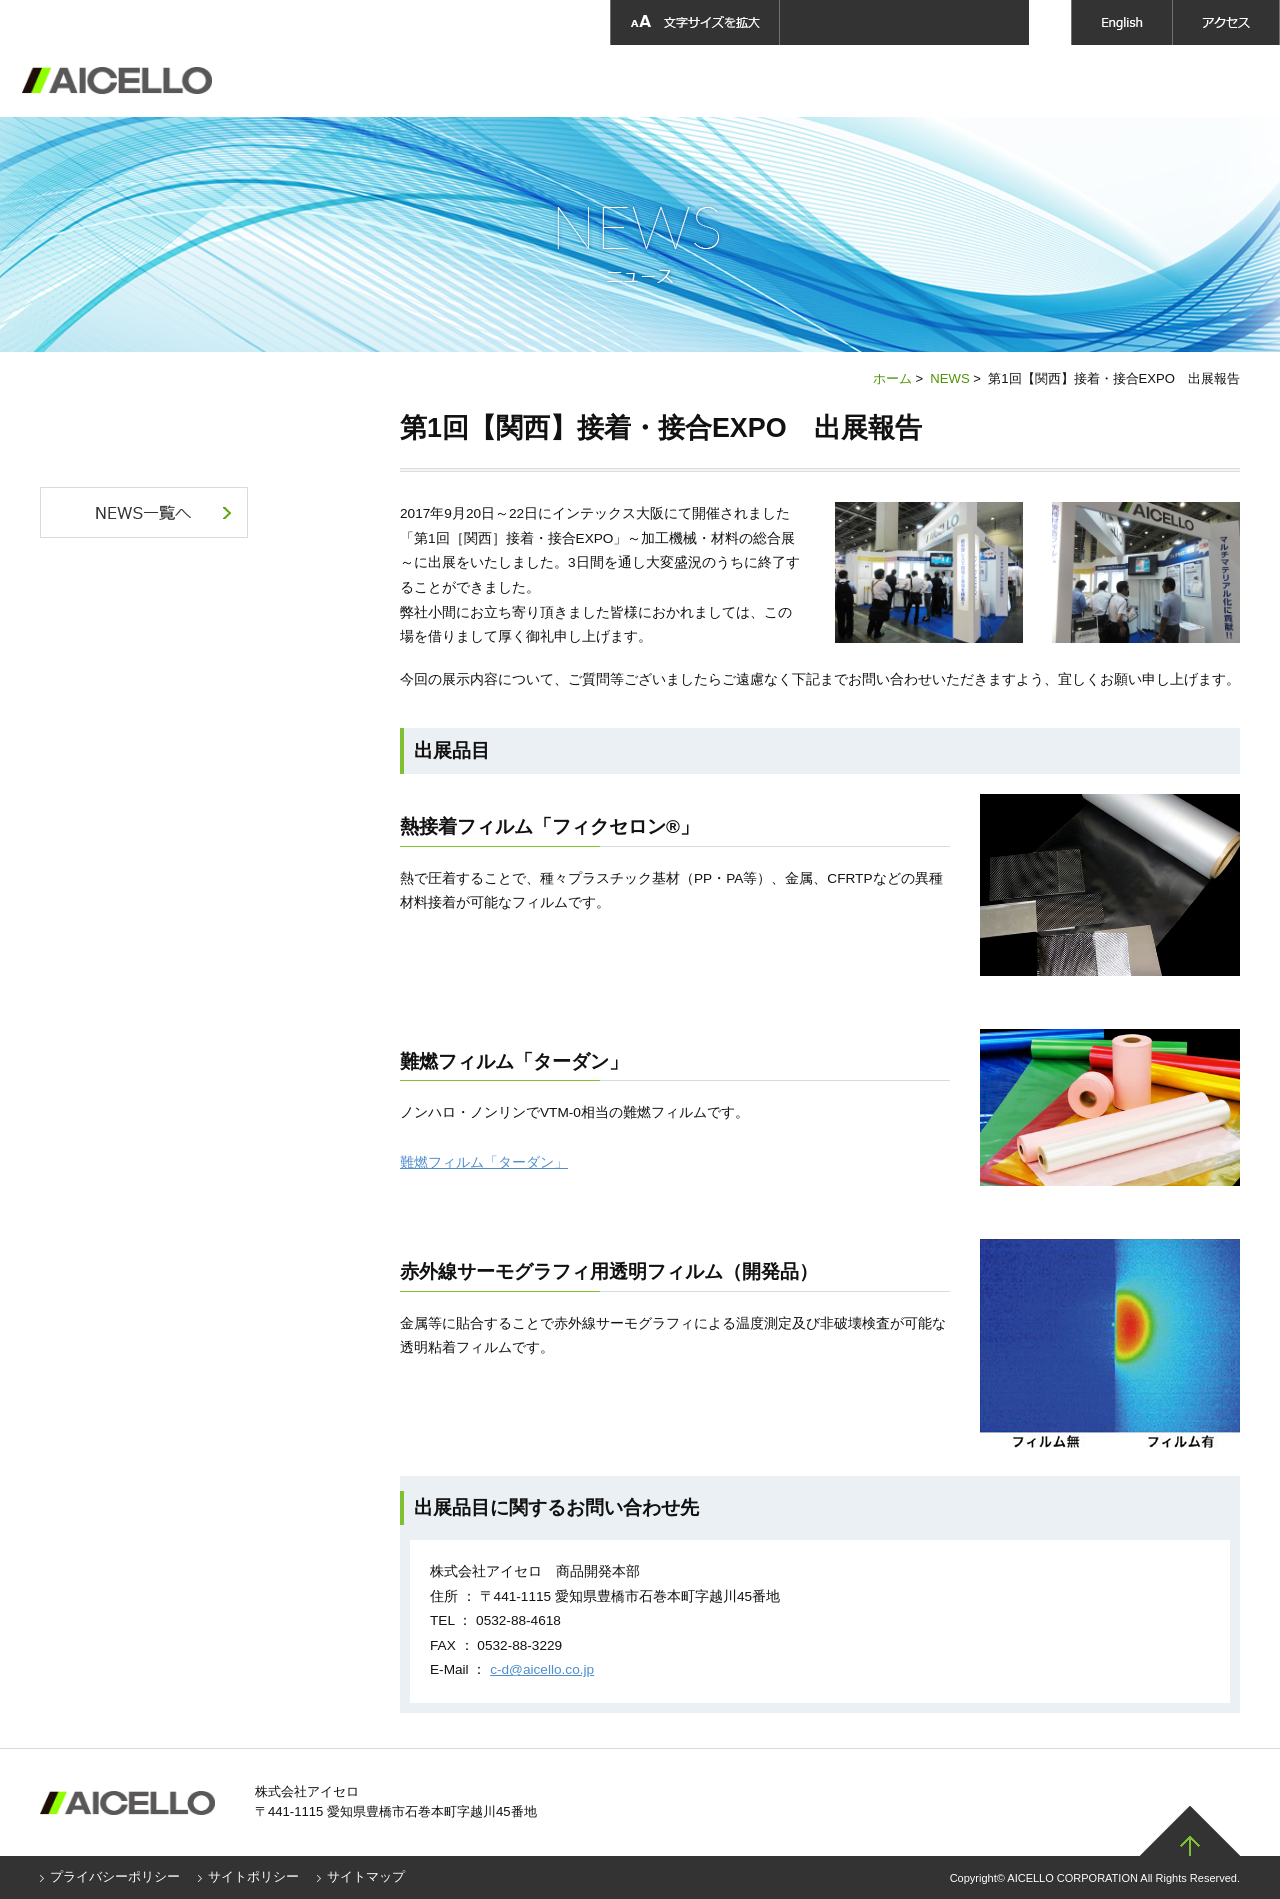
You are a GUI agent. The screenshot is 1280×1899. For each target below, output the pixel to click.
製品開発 (710, 81)
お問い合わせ (1216, 81)
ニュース (1097, 81)
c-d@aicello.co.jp (542, 1669)
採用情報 (849, 81)
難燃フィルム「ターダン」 (484, 1162)
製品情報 (599, 81)
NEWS (949, 378)
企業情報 (493, 81)
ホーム (892, 378)
